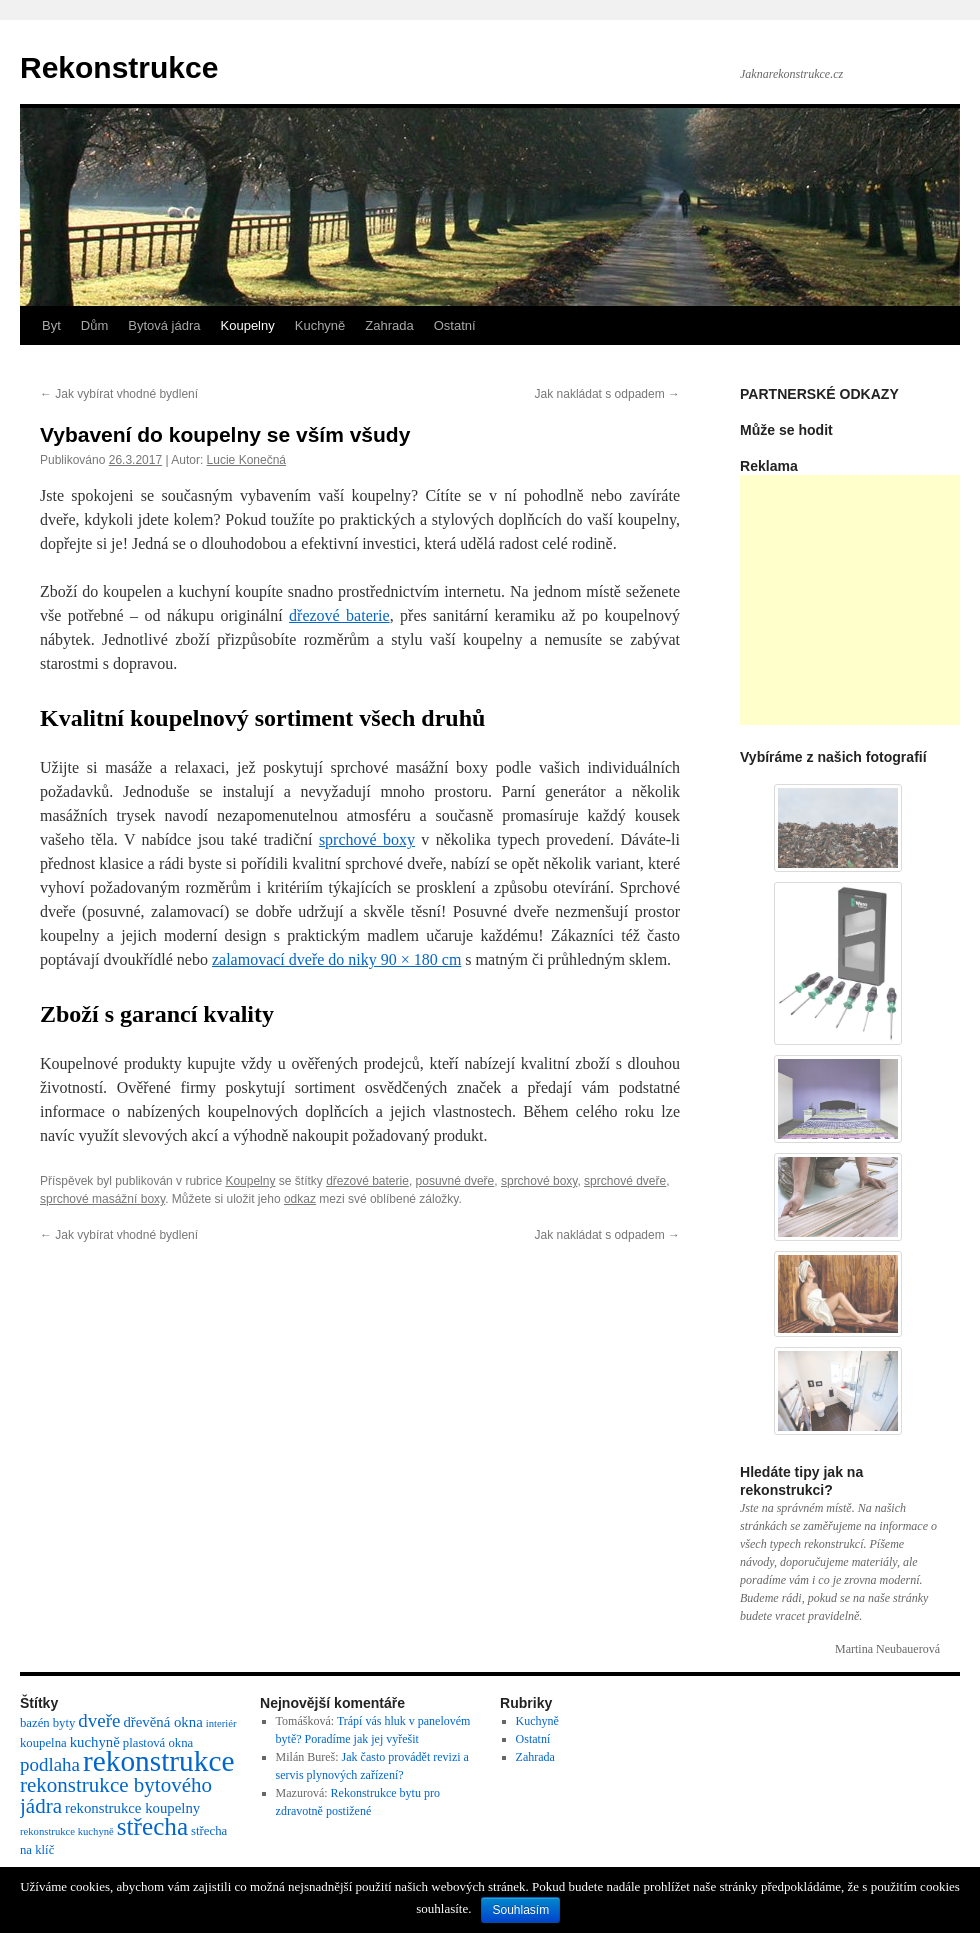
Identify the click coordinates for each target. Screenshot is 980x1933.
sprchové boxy (539, 1181)
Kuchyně (320, 325)
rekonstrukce (158, 1761)
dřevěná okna (162, 1722)
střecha (152, 1826)
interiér (221, 1723)
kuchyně (95, 1742)
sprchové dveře (625, 1181)
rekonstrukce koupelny (132, 1808)
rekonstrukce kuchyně (67, 1831)
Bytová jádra (164, 325)
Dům (94, 325)
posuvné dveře (455, 1181)
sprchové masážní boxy (102, 1199)
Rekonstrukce (119, 67)
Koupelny (248, 325)
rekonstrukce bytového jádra (116, 1795)
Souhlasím (520, 1910)
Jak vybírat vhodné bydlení (119, 394)
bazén (35, 1723)
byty (64, 1723)
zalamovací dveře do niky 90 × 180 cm (336, 959)
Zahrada (389, 325)
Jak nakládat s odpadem (607, 394)
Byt (51, 325)
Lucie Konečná (246, 460)
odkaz (300, 1199)
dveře (99, 1720)
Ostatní (455, 325)
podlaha (50, 1764)
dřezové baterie (339, 615)
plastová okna (158, 1743)
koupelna (43, 1743)
